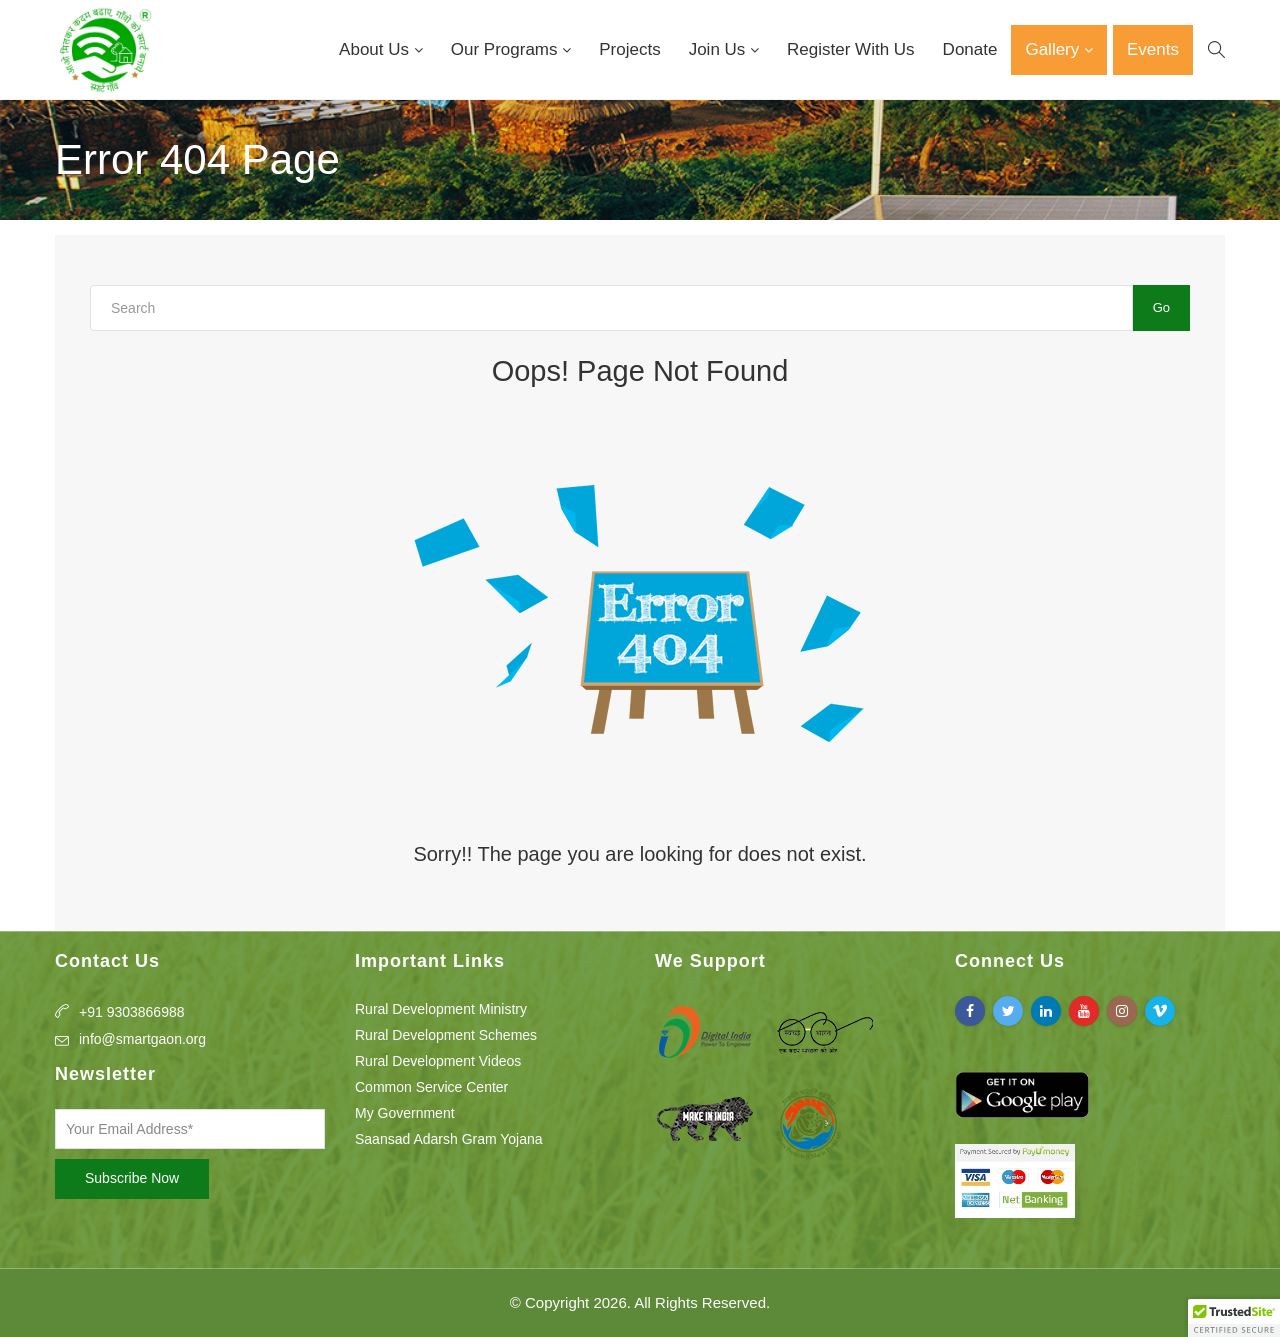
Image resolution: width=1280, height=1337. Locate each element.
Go (1161, 307)
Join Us (719, 49)
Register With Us (851, 49)
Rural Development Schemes (446, 1035)
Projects (629, 49)
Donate (970, 49)
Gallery (1054, 49)
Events (1153, 49)
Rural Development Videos (438, 1061)
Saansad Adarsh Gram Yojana (449, 1139)
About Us (376, 49)
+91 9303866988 (132, 1012)
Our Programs (506, 49)
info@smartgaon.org (142, 1039)
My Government (405, 1113)
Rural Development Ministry (441, 1009)
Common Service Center (431, 1087)
